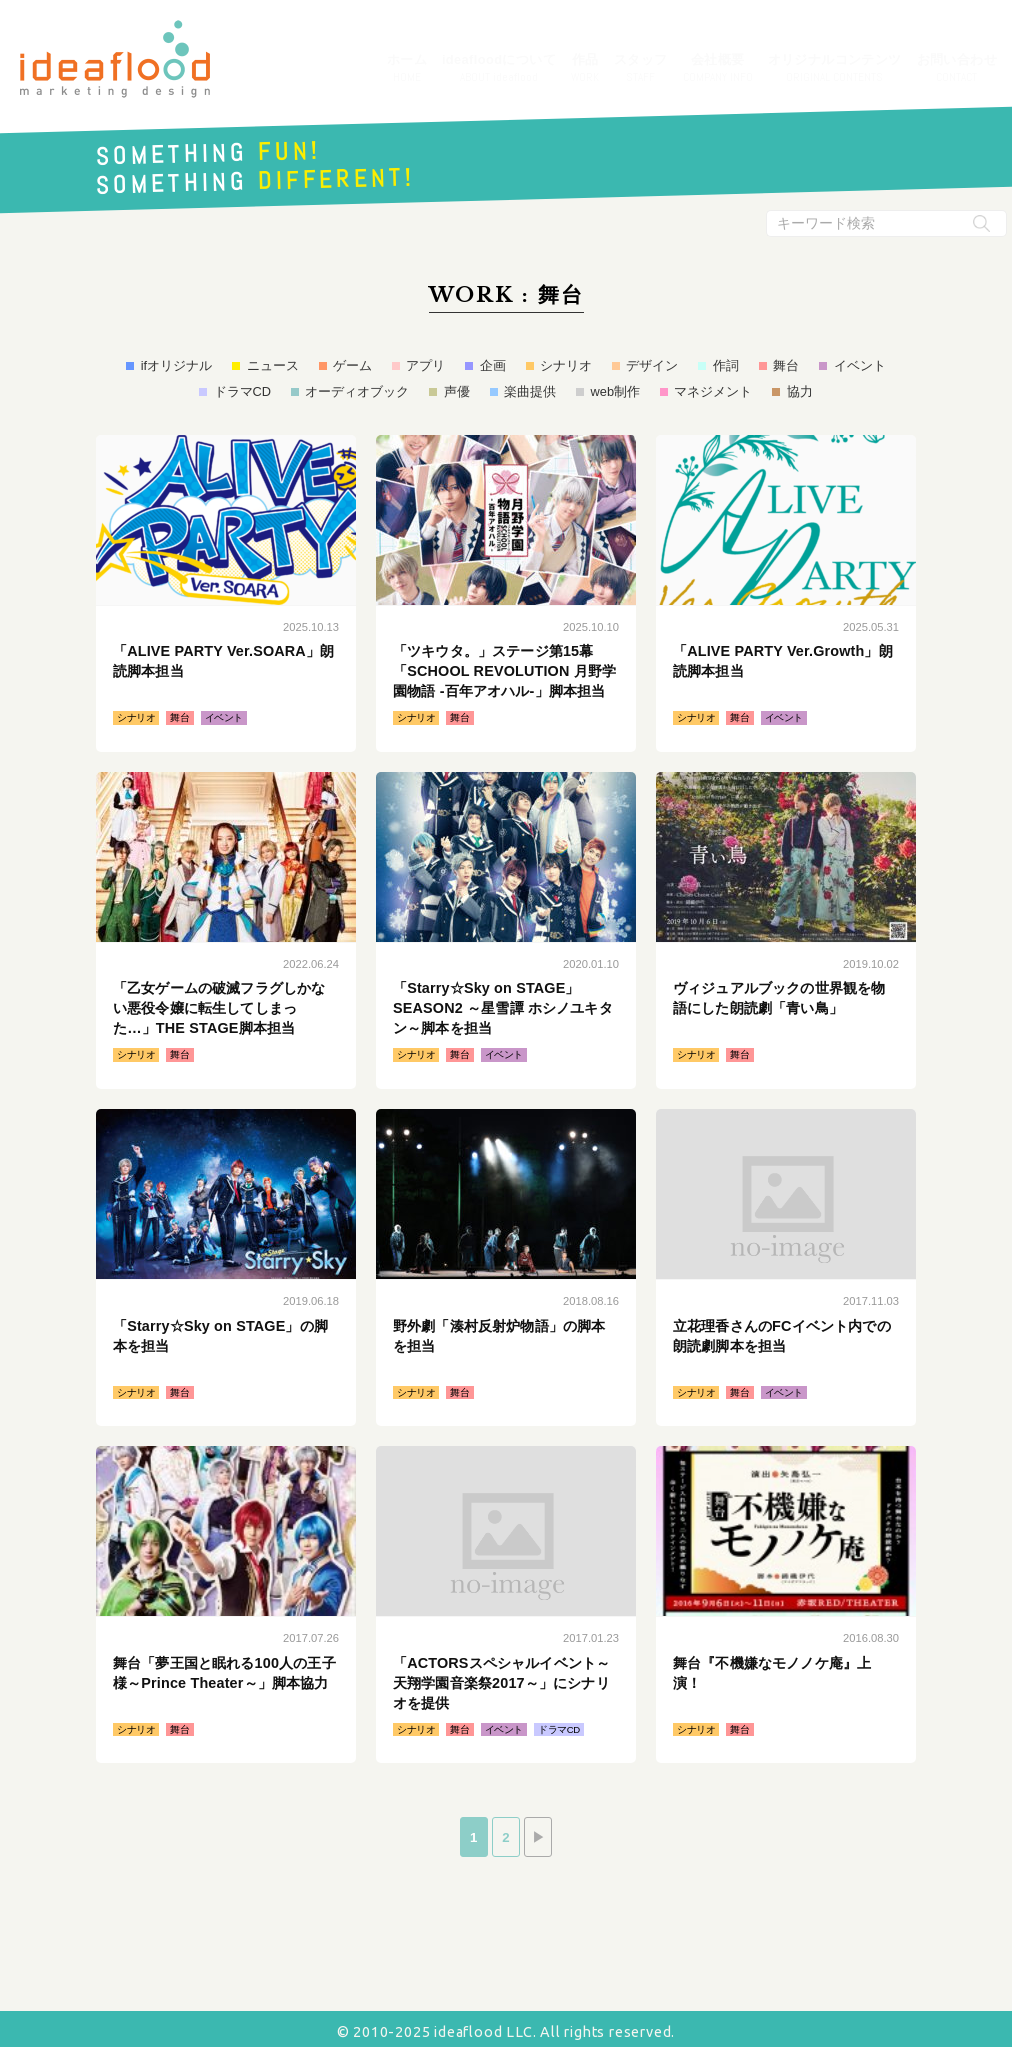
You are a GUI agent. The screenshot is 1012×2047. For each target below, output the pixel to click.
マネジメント (713, 391)
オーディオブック (357, 391)
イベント (860, 365)
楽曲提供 (530, 391)
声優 (457, 391)
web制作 (615, 391)
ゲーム (352, 365)
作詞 (726, 365)
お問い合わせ (957, 69)
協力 (800, 391)
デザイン (652, 365)
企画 (493, 365)
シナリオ (566, 365)
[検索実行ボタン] (982, 223)
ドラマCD (242, 391)
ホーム (407, 69)
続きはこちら (226, 593)
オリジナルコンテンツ (835, 69)
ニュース (273, 365)
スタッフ (641, 69)
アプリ (425, 365)
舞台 (786, 365)
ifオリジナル (176, 365)
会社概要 (718, 69)
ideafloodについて (499, 69)
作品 (585, 69)
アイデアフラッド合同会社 (115, 59)
